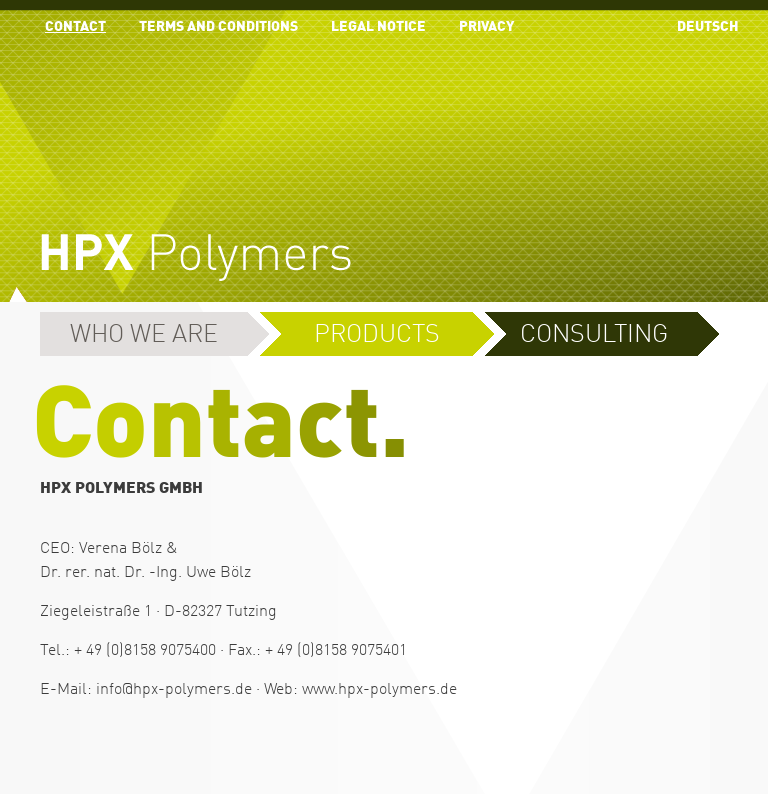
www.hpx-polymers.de (379, 690)
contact (75, 27)
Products (377, 335)
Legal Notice (378, 27)
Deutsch (708, 27)
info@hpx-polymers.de (174, 690)
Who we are (144, 335)
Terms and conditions (218, 27)
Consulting (594, 335)
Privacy (486, 27)
